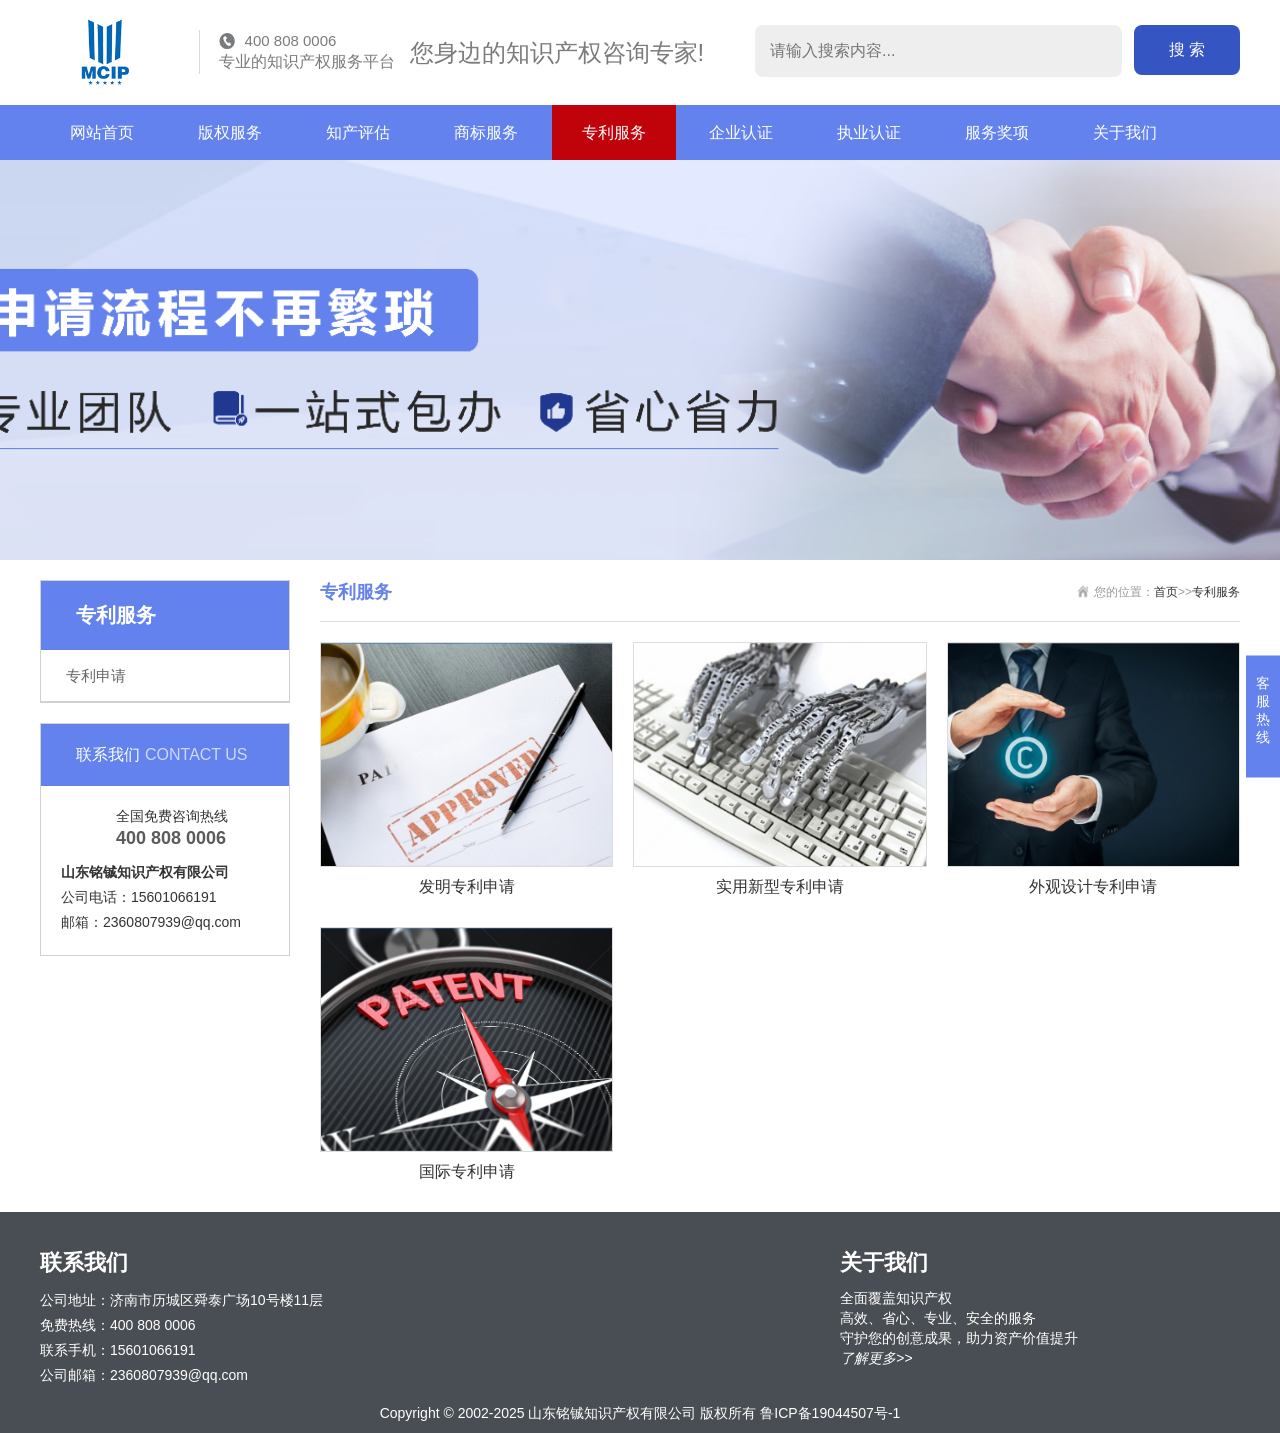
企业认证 (741, 132)
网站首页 (102, 132)
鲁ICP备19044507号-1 (830, 1413)
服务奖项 (997, 132)
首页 (1166, 592)
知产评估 (358, 132)
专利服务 (614, 132)
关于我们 (1125, 132)
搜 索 (1187, 49)
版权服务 (230, 132)
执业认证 (869, 132)
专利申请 (96, 675)
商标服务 (486, 132)
